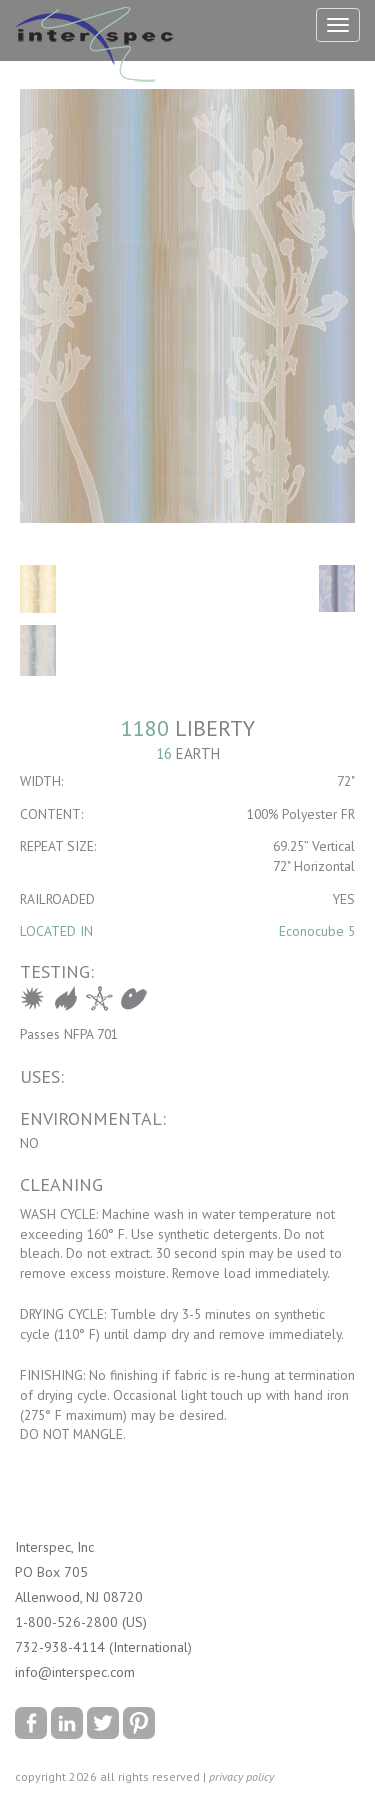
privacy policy (241, 1776)
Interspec (99, 47)
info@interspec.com (75, 1672)
